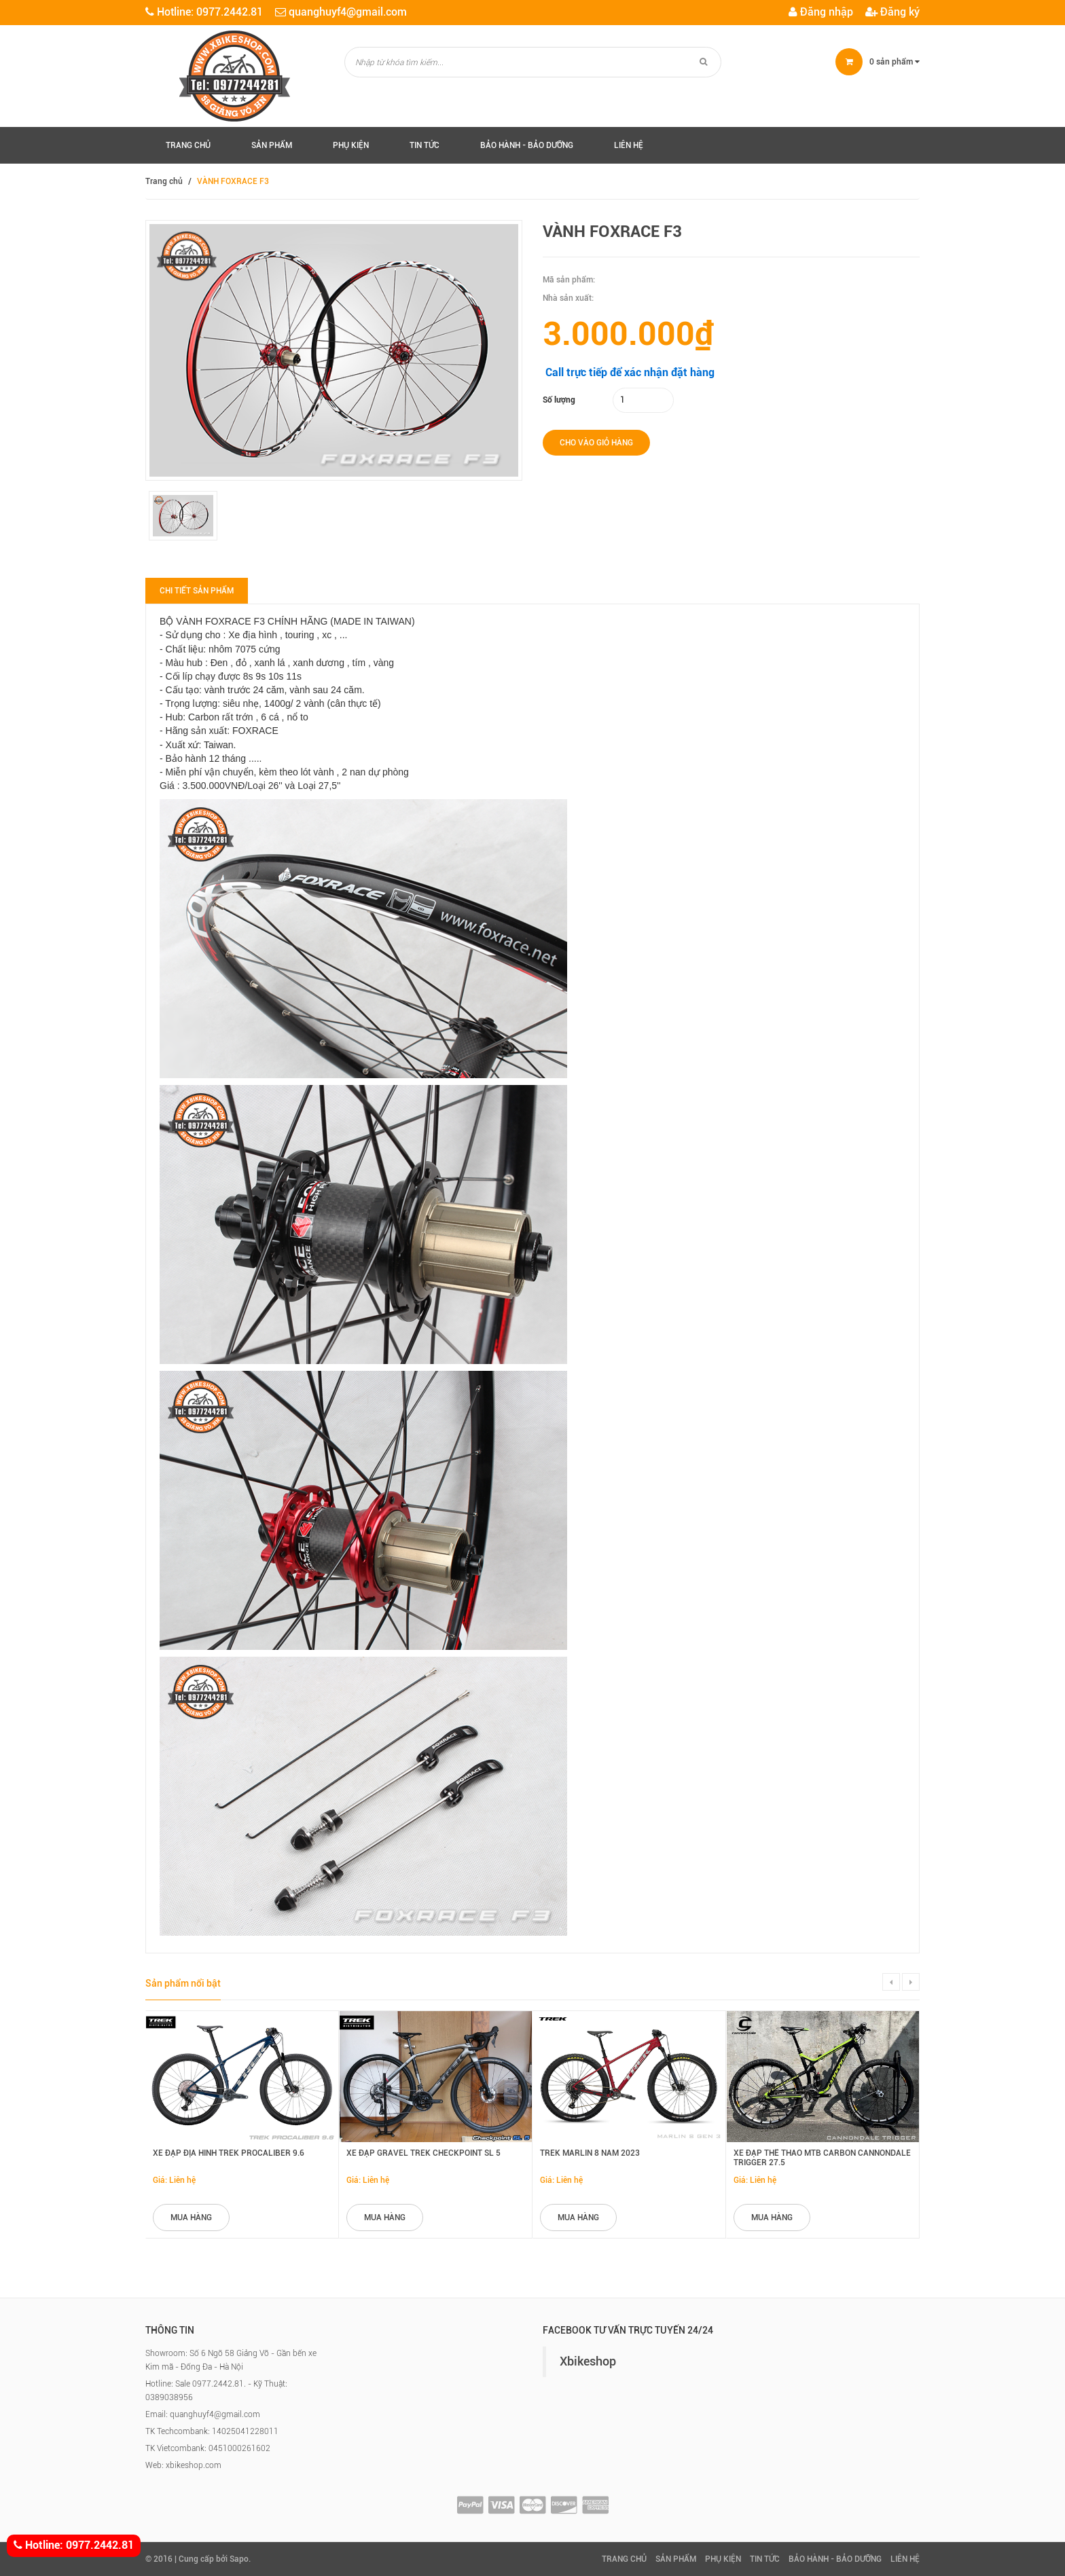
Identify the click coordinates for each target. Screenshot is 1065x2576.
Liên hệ (628, 145)
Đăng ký (892, 11)
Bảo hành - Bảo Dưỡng (526, 145)
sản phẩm (894, 62)
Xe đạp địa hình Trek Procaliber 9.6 (228, 2153)
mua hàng (191, 2217)
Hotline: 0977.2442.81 (74, 2546)
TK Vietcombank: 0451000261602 (207, 2448)
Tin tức (424, 145)
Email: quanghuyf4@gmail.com (202, 2414)
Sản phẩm (271, 145)
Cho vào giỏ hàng (596, 442)
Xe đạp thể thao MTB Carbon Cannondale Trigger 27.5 (822, 2157)
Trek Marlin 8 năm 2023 (590, 2153)
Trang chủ (188, 145)
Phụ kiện (351, 145)
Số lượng (559, 400)
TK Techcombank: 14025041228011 (211, 2431)
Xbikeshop (588, 2361)
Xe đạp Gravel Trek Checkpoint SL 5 (423, 2153)
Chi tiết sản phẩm (197, 590)
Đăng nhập (821, 11)
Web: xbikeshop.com (183, 2465)
